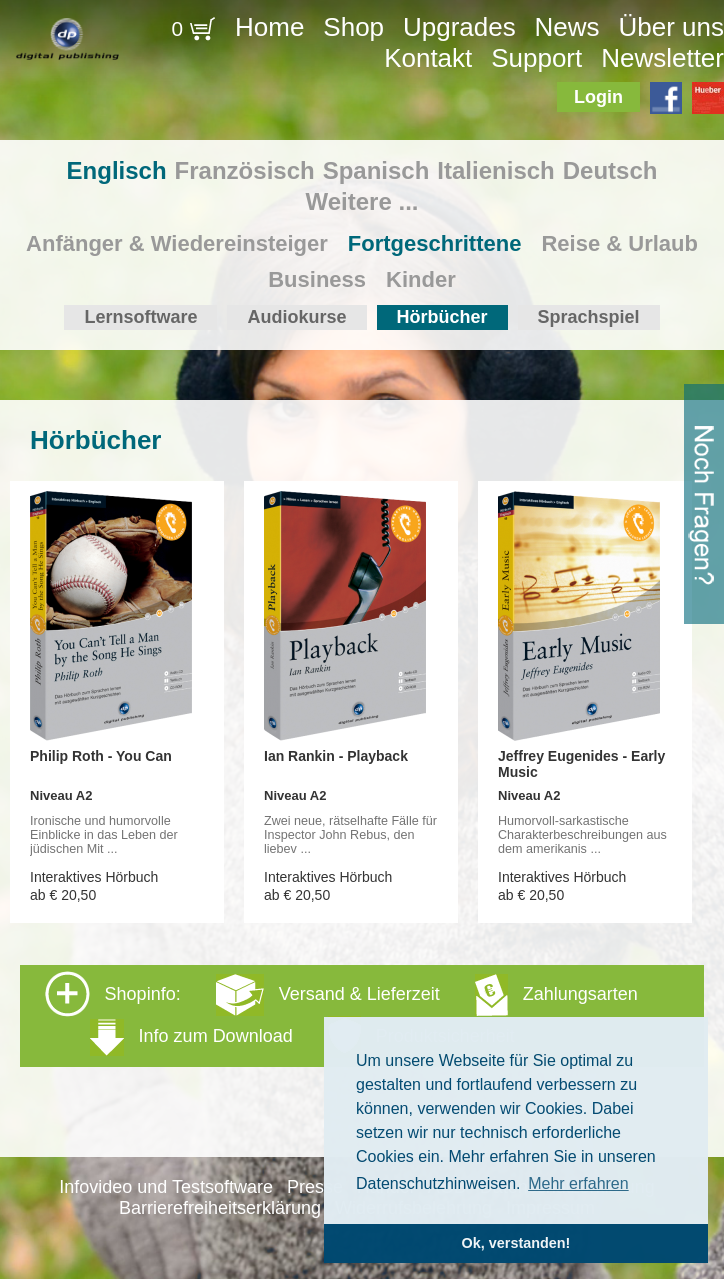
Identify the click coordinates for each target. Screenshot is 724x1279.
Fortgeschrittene (435, 243)
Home (269, 27)
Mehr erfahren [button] (578, 1183)
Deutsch (610, 170)
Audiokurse (296, 317)
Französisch (245, 170)
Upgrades (459, 27)
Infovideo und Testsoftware (166, 1187)
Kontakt (428, 58)
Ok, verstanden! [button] (516, 1243)
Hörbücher (442, 317)
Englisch (117, 170)
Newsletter (662, 58)
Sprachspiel (589, 317)
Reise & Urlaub (619, 243)
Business (317, 279)
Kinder (421, 279)
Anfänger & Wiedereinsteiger (177, 243)
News (567, 27)
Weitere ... (362, 201)
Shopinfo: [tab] (341, 1014)
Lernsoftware (140, 317)
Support (536, 58)
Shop (353, 27)
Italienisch (495, 170)
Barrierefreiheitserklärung (220, 1208)
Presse (315, 1187)
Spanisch (376, 170)
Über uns (671, 27)
